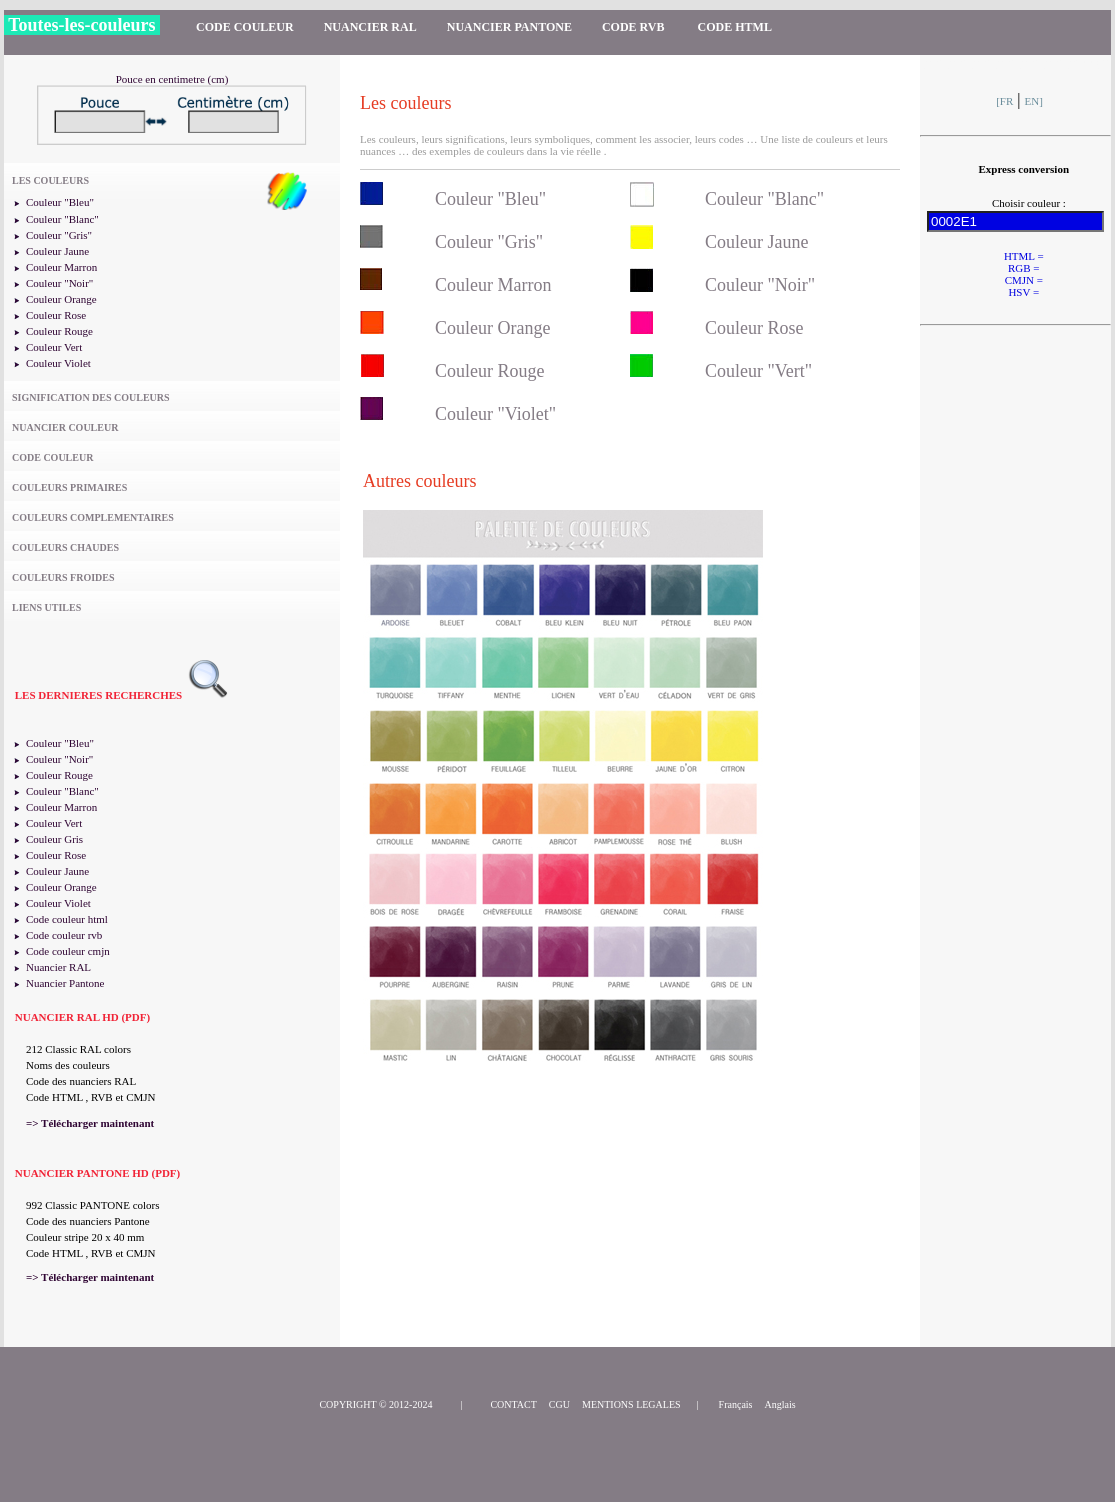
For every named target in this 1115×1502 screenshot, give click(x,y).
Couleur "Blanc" (62, 219)
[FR (1004, 101)
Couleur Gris (54, 839)
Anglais (780, 1404)
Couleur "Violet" (495, 414)
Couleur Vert (54, 347)
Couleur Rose (56, 315)
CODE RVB (635, 27)
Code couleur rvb (64, 935)
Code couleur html (67, 919)
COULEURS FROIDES (63, 577)
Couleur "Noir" (59, 283)
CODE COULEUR (245, 27)
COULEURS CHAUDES (65, 547)
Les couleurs (405, 103)
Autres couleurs (419, 481)
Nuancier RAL (58, 967)
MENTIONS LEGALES (631, 1404)
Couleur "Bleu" (60, 202)
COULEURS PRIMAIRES (69, 487)
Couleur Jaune (57, 251)
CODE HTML (735, 27)
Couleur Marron (61, 267)
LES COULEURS (50, 180)
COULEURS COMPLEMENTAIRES (93, 517)
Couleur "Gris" (59, 235)
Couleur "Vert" (758, 371)
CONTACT (513, 1404)
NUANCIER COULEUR (65, 427)
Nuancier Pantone (65, 983)
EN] (1034, 101)
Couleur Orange (61, 299)
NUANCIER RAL (370, 27)
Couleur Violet (58, 363)
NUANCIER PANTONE (509, 27)
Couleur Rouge (59, 331)
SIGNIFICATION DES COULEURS (91, 397)
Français (736, 1404)
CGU (559, 1404)
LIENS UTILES (46, 607)
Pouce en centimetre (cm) (172, 79)
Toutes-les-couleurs (82, 25)
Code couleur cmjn (68, 951)
